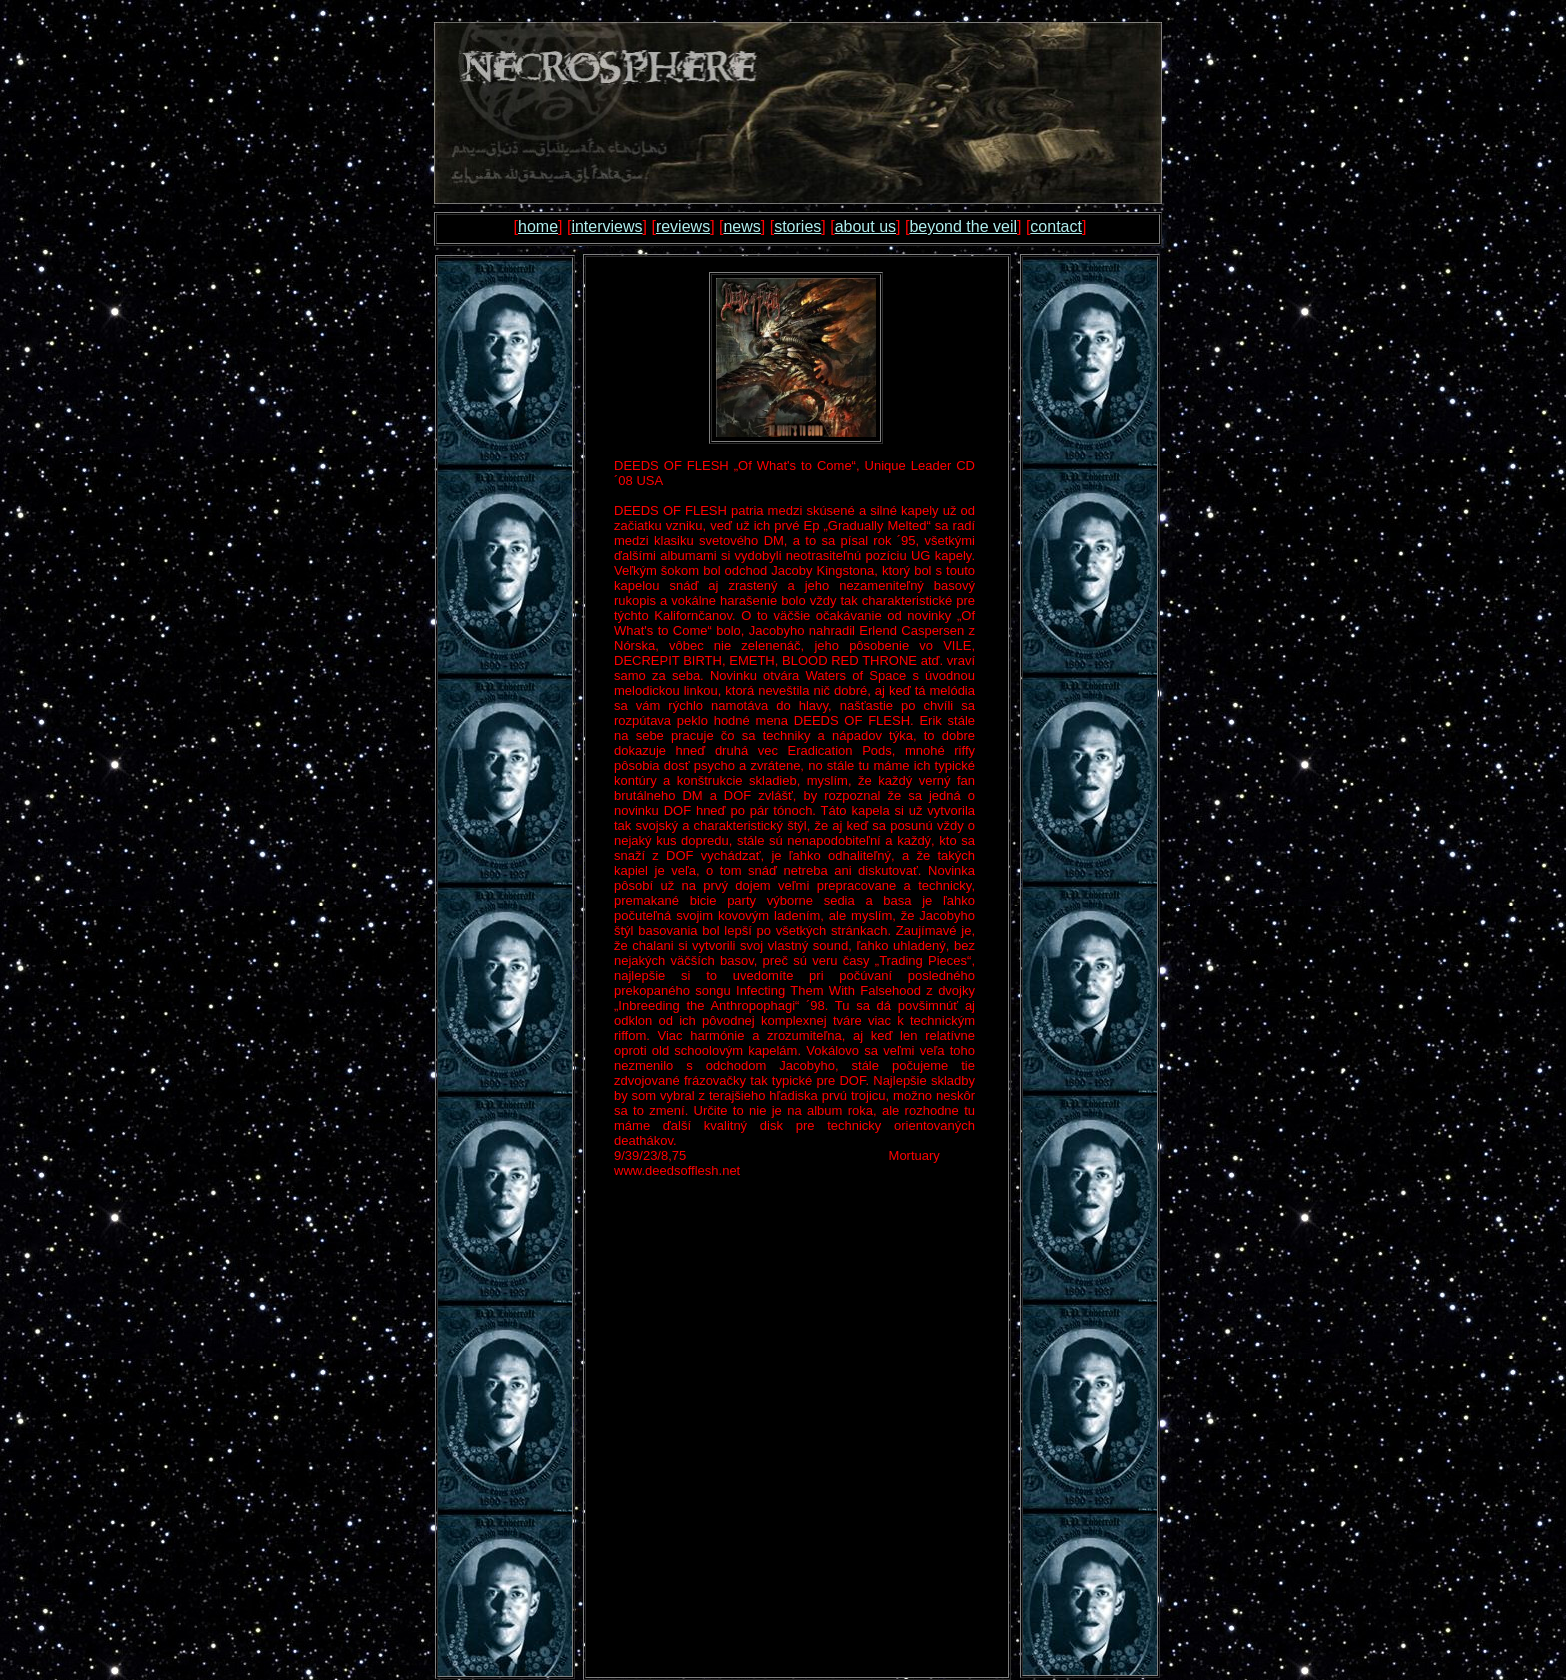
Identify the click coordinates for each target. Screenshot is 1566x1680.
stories (797, 226)
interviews (606, 226)
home (538, 226)
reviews (683, 226)
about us (865, 226)
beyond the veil (963, 226)
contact (1056, 226)
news (741, 226)
